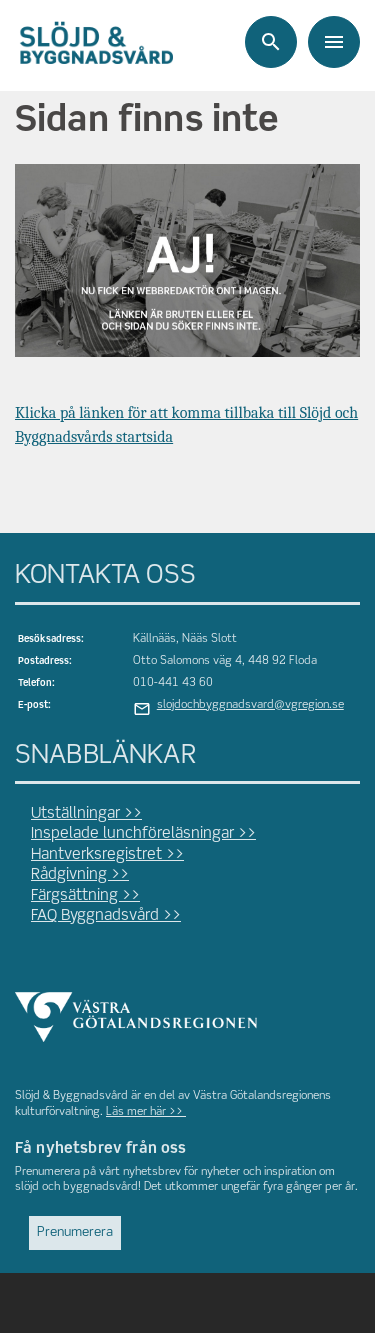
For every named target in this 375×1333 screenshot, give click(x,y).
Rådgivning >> (80, 875)
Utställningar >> (86, 814)
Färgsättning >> (85, 896)
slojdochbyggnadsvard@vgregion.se (250, 705)
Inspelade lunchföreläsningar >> (143, 834)
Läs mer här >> (146, 1112)
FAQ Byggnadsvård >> (106, 916)
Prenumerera (75, 1232)
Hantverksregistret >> (107, 855)
